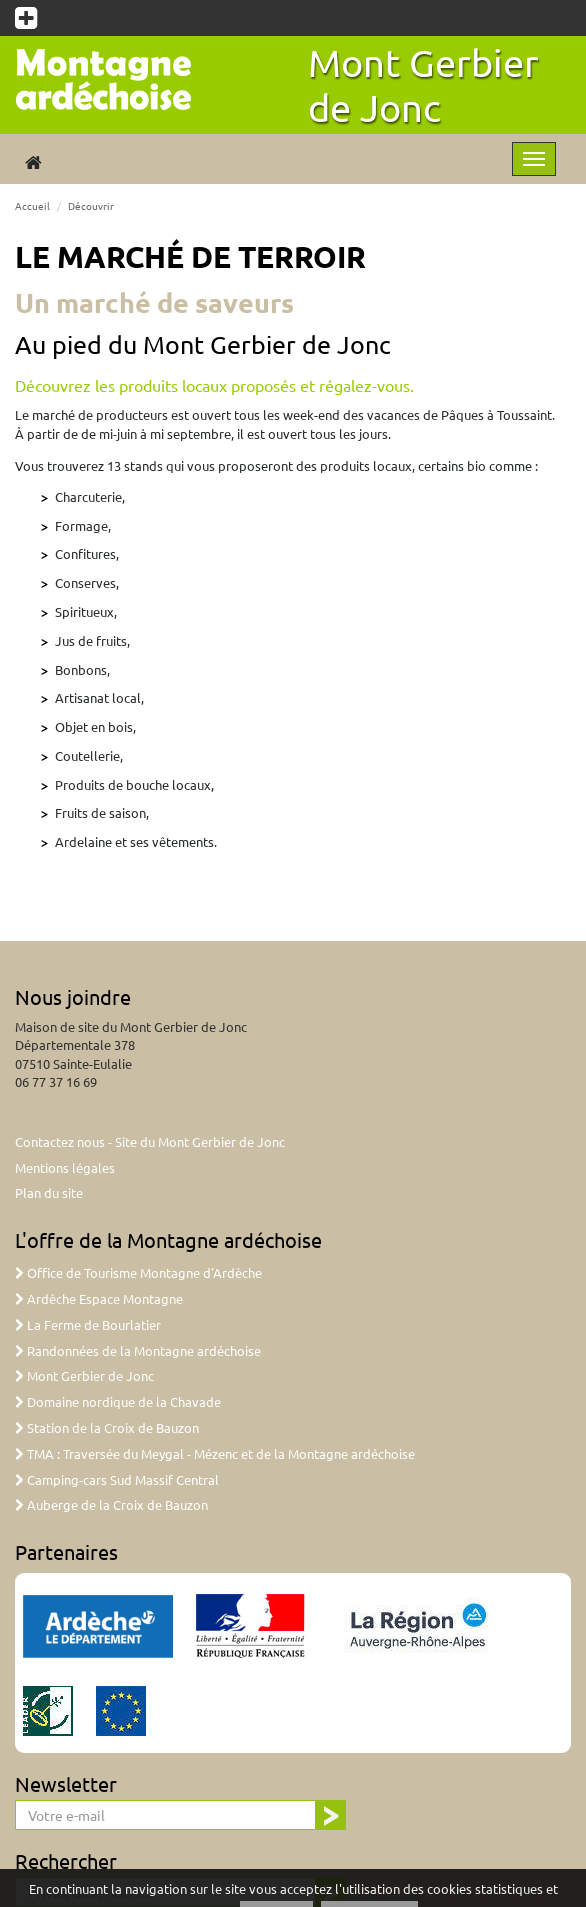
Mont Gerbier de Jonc (423, 84)
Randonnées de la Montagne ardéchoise (138, 1350)
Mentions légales (65, 1167)
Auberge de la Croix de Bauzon (111, 1504)
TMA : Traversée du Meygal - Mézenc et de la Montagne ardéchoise (215, 1453)
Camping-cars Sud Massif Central (117, 1479)
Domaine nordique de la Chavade (118, 1401)
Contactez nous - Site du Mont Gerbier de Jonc (150, 1141)
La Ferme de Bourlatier (88, 1324)
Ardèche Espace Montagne (99, 1298)
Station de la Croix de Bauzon (107, 1427)
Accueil (32, 205)
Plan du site (49, 1192)
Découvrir (91, 205)
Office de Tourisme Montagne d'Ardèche (138, 1272)
